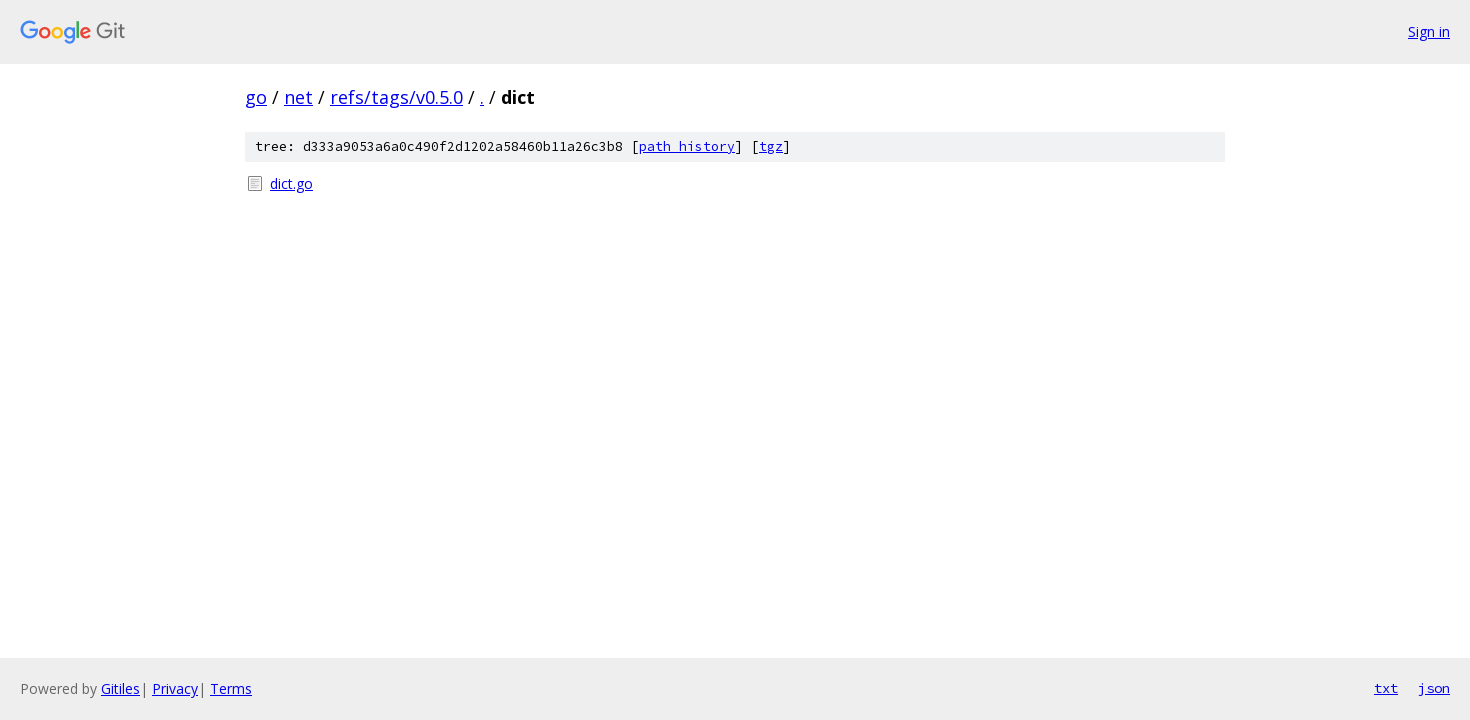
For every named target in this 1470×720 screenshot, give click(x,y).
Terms (231, 688)
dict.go (291, 183)
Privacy (175, 688)
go (256, 97)
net (298, 97)
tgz (771, 146)
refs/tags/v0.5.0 (396, 97)
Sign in (1429, 31)
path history (687, 146)
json (1434, 688)
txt (1386, 688)
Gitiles (120, 688)
